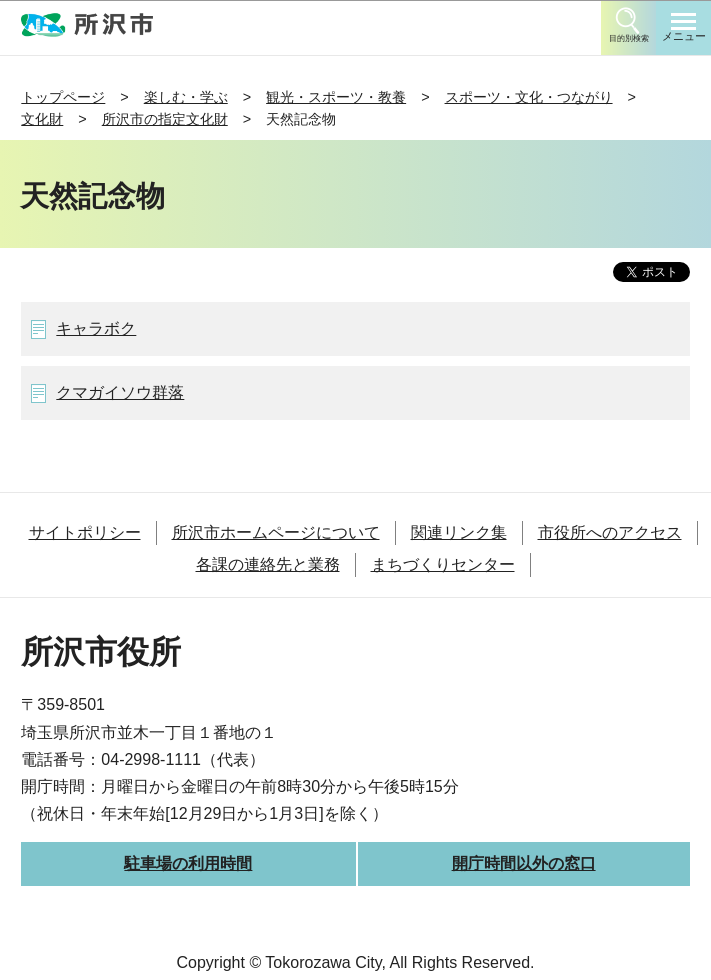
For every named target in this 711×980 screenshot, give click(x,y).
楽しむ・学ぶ (186, 97)
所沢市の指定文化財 (165, 119)
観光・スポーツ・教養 (336, 97)
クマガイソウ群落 (120, 392)
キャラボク (96, 328)
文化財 (42, 119)
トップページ (63, 97)
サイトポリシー (85, 532)
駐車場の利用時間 (188, 863)
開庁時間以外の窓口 (524, 863)
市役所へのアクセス (610, 532)
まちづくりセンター (443, 564)
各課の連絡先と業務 (268, 564)
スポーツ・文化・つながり (529, 97)
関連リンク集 (459, 532)
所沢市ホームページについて (276, 532)
